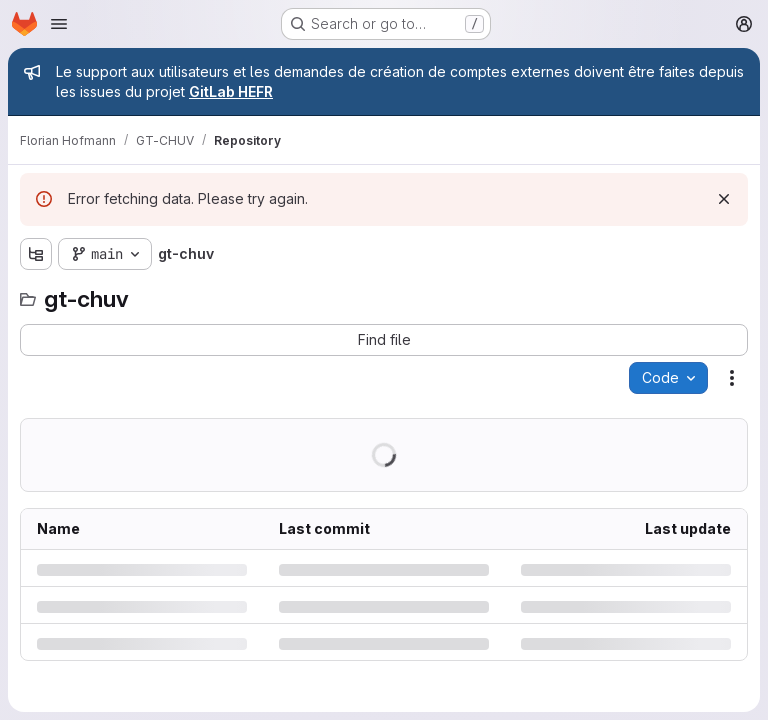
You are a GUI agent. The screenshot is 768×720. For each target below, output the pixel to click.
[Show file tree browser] (36, 254)
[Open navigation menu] (59, 24)
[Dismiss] (724, 199)
